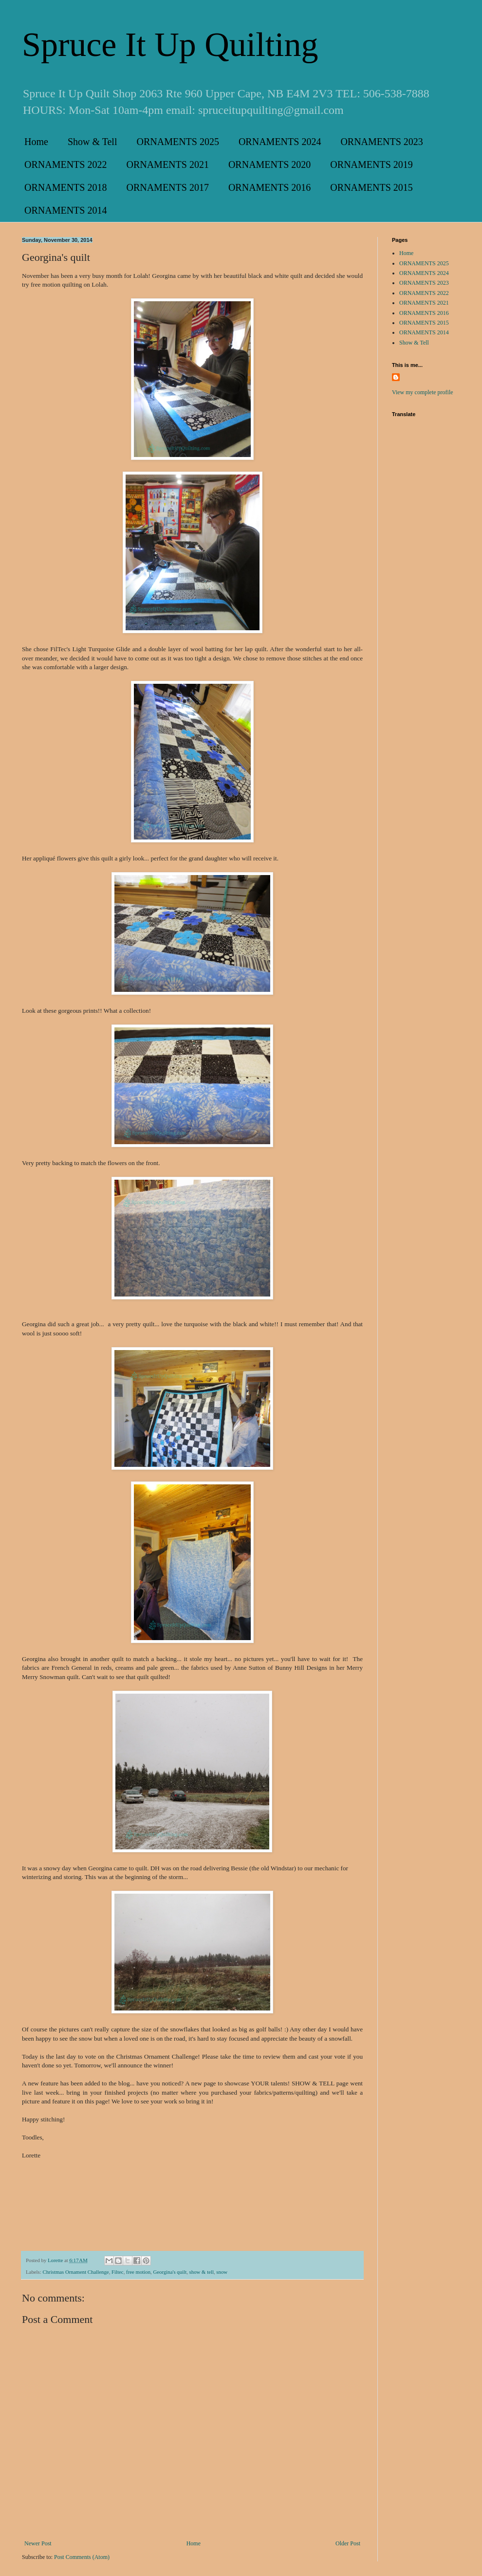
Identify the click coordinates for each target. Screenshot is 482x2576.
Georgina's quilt (170, 2272)
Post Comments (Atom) (82, 2557)
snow (221, 2272)
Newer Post (38, 2543)
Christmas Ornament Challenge (75, 2272)
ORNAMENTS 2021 (167, 164)
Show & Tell (92, 141)
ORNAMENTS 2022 (65, 164)
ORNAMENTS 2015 (371, 187)
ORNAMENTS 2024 (280, 141)
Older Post (347, 2543)
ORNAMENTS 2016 (269, 187)
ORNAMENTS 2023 (381, 141)
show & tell (201, 2272)
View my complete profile (422, 392)
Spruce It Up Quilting (170, 44)
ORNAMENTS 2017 (167, 187)
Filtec (117, 2272)
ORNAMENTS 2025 (177, 141)
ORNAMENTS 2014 (65, 210)
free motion (138, 2272)
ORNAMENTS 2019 (371, 164)
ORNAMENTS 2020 (269, 164)
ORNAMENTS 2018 (65, 187)
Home (36, 141)
